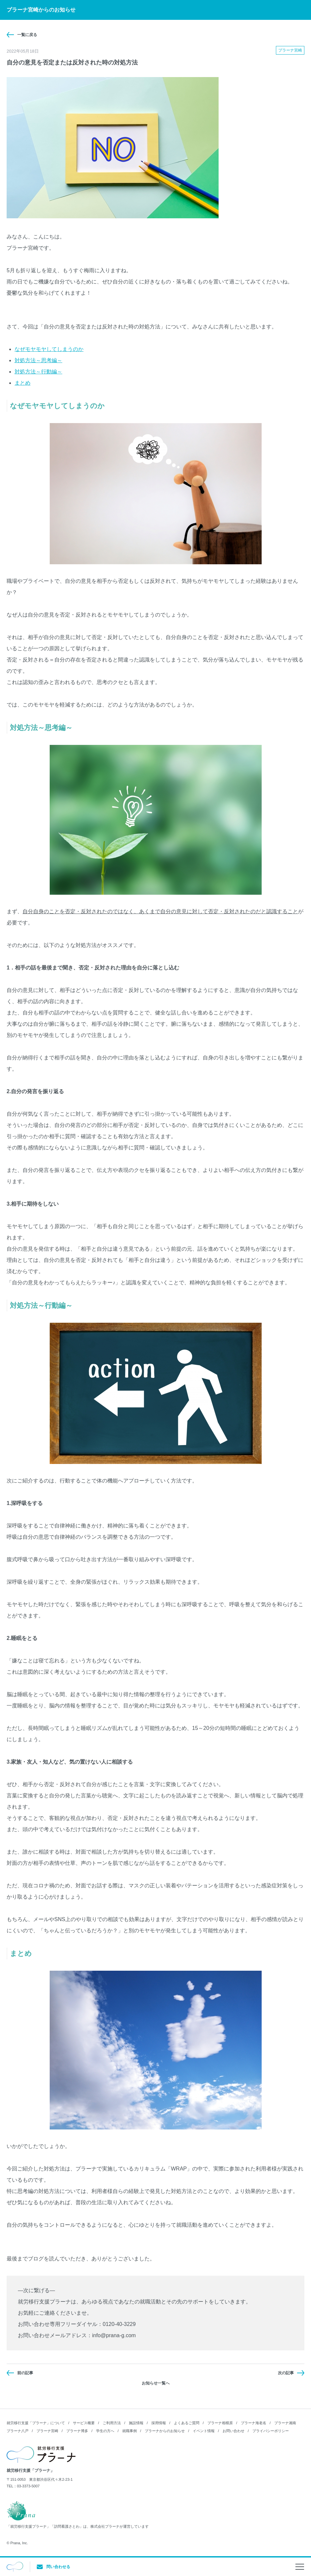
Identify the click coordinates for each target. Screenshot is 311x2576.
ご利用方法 (112, 2423)
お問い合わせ (233, 2431)
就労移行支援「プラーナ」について (36, 2423)
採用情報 (158, 2423)
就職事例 (129, 2431)
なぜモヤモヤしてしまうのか (49, 349)
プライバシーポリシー (270, 2431)
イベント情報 (204, 2431)
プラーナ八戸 (17, 2431)
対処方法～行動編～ (38, 371)
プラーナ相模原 (220, 2423)
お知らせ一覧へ (156, 2383)
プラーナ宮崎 (47, 2431)
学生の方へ (105, 2431)
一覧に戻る (27, 34)
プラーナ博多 (77, 2431)
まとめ (22, 383)
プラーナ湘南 (285, 2423)
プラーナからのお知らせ (165, 2431)
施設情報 (136, 2423)
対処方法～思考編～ (38, 360)
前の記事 (25, 2373)
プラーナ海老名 (253, 2423)
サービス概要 (84, 2423)
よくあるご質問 (186, 2423)
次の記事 (286, 2373)
